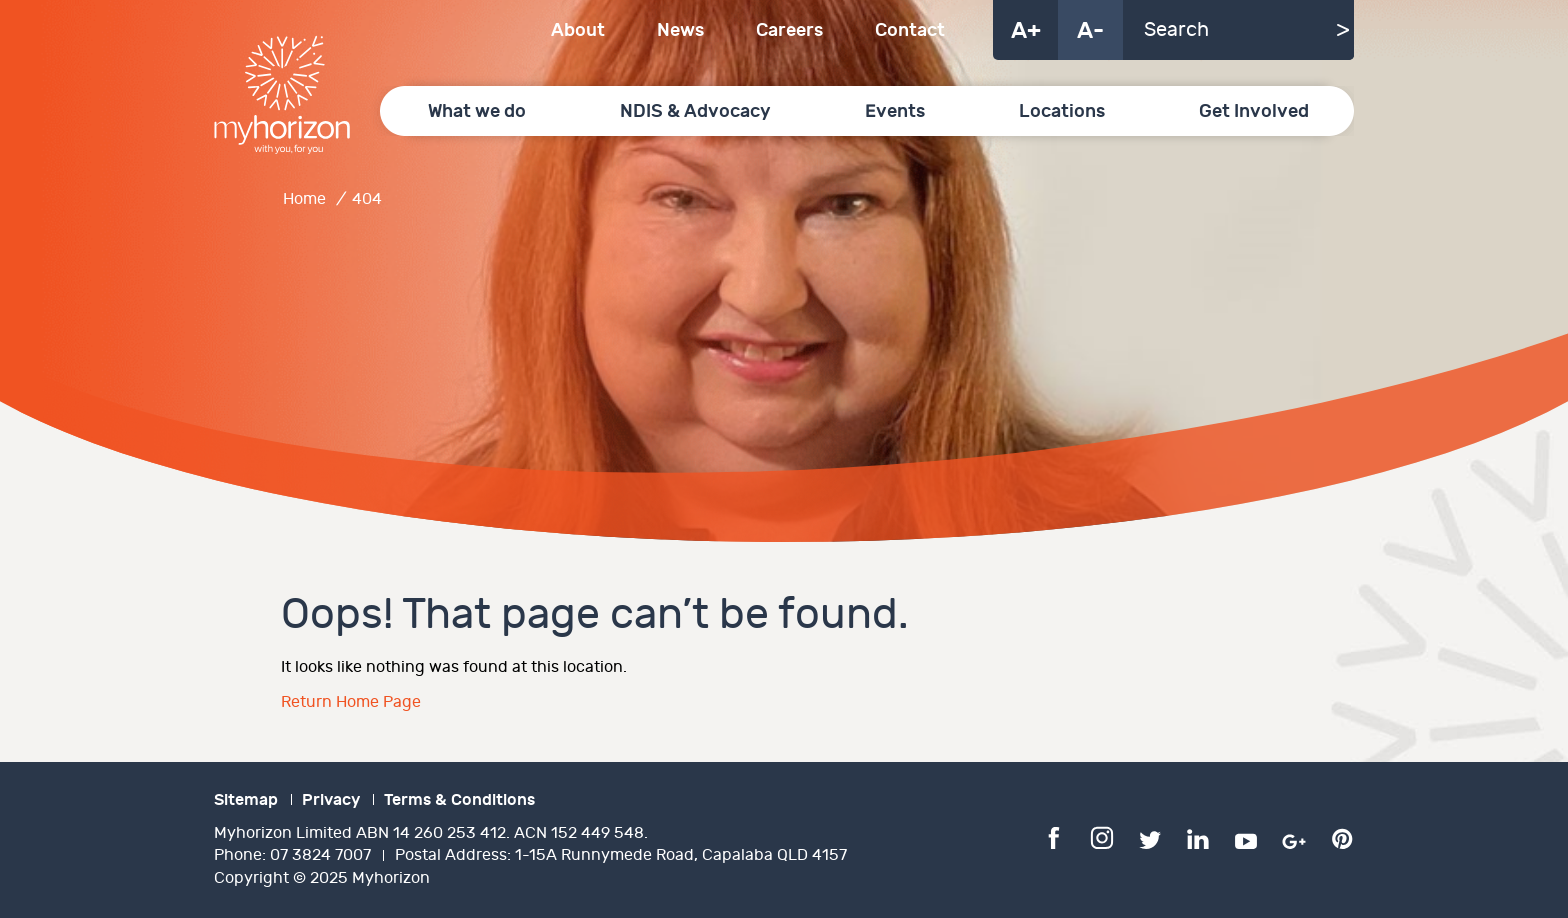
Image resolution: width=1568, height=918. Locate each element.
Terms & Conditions (459, 800)
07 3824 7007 (320, 855)
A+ (1026, 31)
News (680, 30)
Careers (789, 30)
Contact (910, 30)
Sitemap (246, 800)
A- (1090, 31)
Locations (1062, 111)
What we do (477, 111)
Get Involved (1254, 111)
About (578, 30)
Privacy (331, 800)
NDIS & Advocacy (695, 111)
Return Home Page (351, 702)
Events (895, 111)
